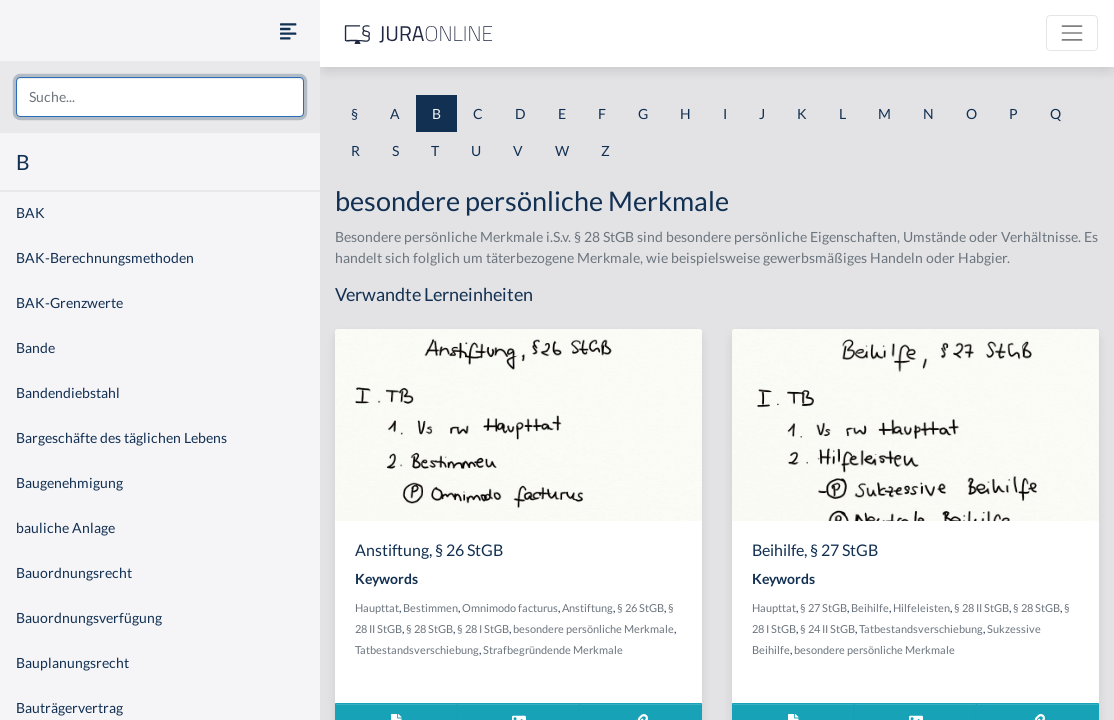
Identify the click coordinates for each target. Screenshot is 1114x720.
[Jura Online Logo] (419, 33)
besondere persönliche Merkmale (593, 628)
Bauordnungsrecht (74, 572)
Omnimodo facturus (510, 607)
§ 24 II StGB (827, 628)
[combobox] (160, 97)
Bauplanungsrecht (72, 662)
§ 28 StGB (429, 628)
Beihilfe (870, 607)
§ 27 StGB (823, 607)
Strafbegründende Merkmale (553, 649)
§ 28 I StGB (483, 628)
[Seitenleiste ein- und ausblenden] (288, 30)
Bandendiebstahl (68, 392)
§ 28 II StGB (981, 607)
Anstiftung (587, 607)
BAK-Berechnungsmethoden (105, 257)
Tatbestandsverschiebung (417, 649)
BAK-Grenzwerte (69, 302)
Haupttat (377, 607)
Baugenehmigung (69, 482)
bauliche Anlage (65, 527)
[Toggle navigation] (1072, 33)
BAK (30, 212)
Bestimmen (430, 607)
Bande (35, 347)
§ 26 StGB (640, 607)
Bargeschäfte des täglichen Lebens (121, 437)
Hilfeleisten (921, 607)
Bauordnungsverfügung (89, 617)
